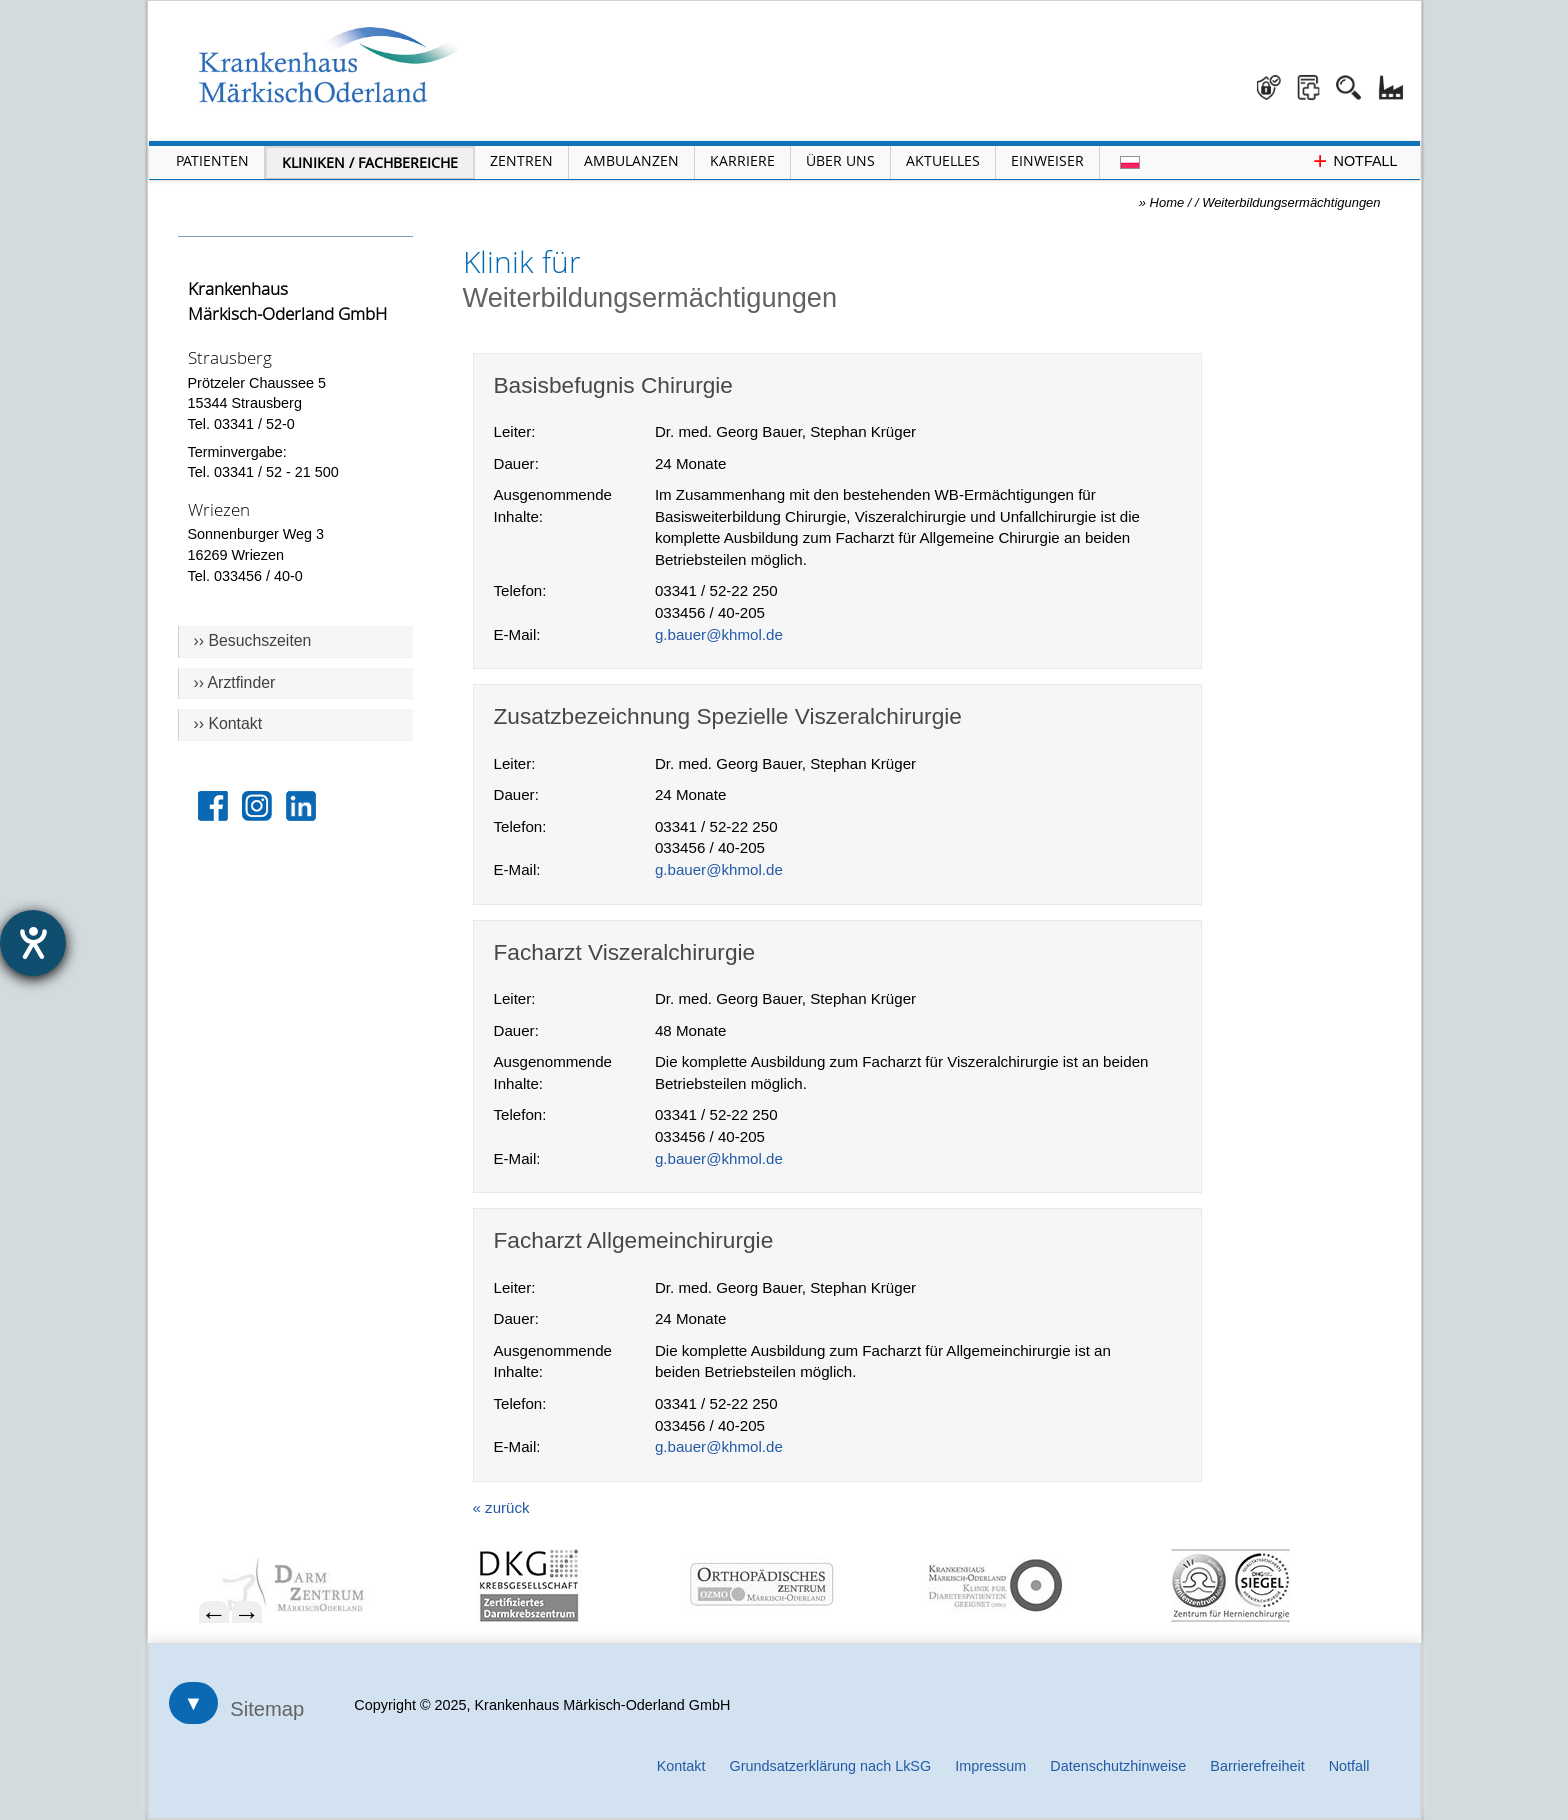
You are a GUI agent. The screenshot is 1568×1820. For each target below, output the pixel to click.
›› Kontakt (228, 723)
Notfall (1349, 1766)
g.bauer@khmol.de (719, 634)
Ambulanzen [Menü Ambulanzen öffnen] (631, 160)
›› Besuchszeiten (253, 640)
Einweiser (1047, 160)
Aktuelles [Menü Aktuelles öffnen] (943, 160)
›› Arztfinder (235, 682)
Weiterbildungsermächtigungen (1291, 202)
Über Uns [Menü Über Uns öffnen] (840, 160)
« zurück (501, 1507)
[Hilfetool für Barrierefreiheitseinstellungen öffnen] (33, 943)
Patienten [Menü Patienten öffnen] (212, 160)
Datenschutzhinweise (1118, 1766)
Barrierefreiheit (1257, 1766)
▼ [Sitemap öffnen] (194, 1703)
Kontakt (681, 1766)
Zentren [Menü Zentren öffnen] (521, 160)
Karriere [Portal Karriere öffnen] (742, 160)
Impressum (990, 1766)
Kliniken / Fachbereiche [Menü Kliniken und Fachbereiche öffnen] (370, 162)
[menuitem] (326, 1585)
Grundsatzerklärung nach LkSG (831, 1766)
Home (1167, 202)
